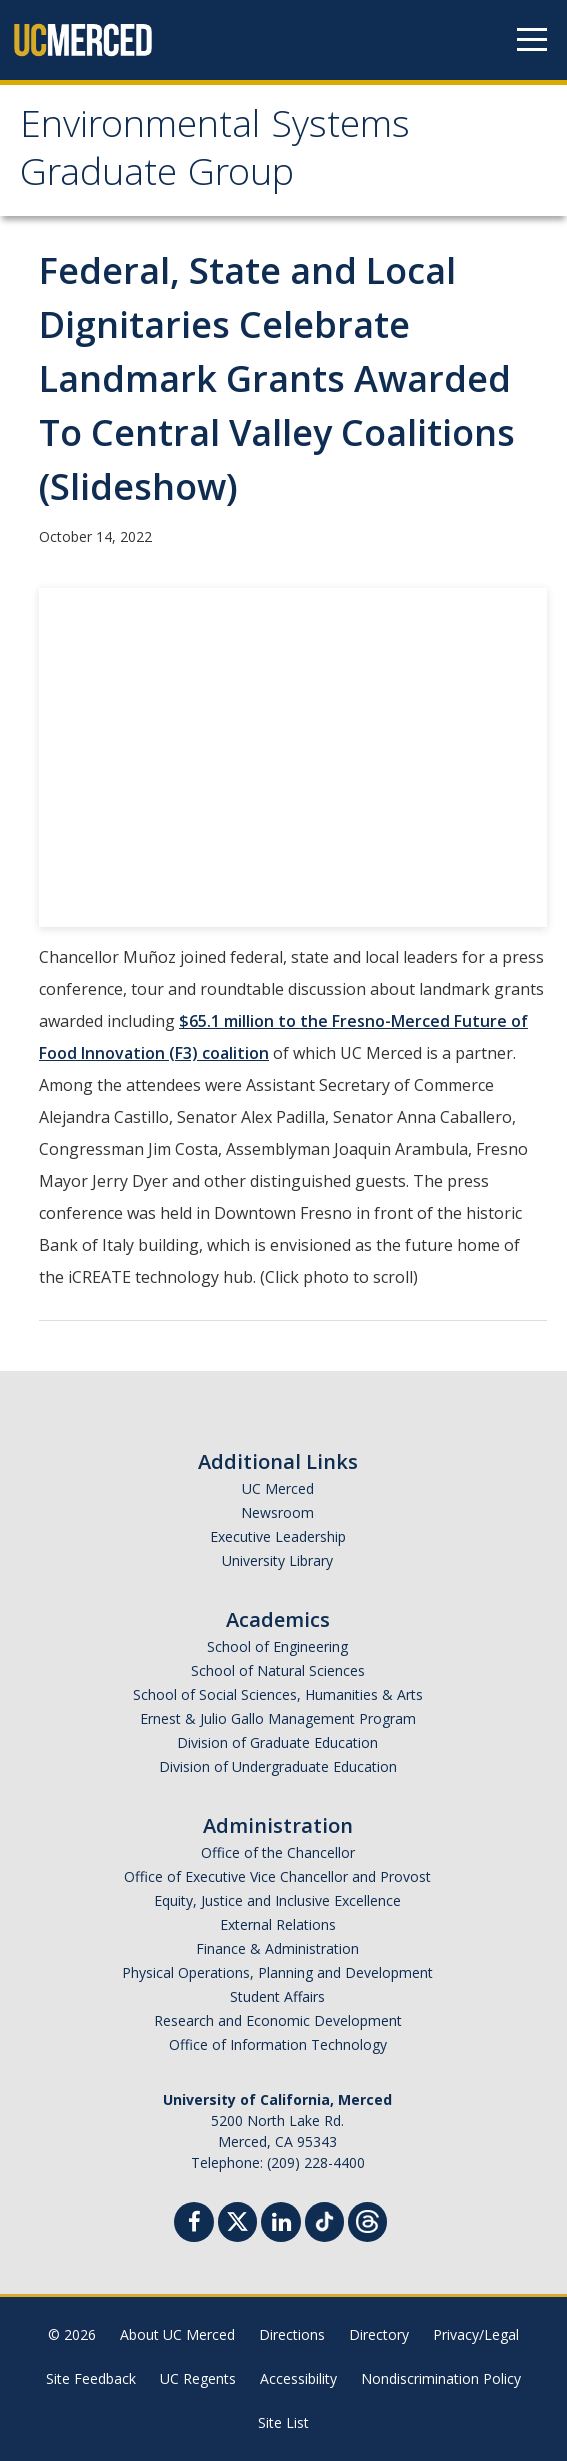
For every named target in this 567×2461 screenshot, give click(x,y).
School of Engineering (277, 1646)
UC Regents (198, 2378)
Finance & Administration (277, 1948)
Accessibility (298, 2378)
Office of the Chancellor (278, 1852)
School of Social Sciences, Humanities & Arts (278, 1694)
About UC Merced (177, 2334)
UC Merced (278, 1488)
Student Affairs (277, 1996)
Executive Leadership (278, 1536)
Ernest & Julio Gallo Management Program (278, 1718)
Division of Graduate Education (277, 1742)
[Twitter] (237, 2219)
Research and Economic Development (278, 2020)
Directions (292, 2334)
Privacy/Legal (476, 2334)
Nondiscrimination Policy (441, 2378)
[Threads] (367, 2219)
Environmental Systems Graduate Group (215, 153)
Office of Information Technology (278, 2044)
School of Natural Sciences (278, 1670)
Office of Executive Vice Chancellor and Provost (277, 1876)
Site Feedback (91, 2378)
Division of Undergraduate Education (278, 1766)
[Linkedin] (281, 2224)
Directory (379, 2334)
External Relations (278, 1924)
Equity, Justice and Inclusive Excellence (277, 1900)
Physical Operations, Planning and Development (277, 1972)
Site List (283, 2422)
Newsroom (277, 1512)
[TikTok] (324, 2219)
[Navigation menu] (532, 40)
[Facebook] (194, 2224)
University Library (277, 1560)
